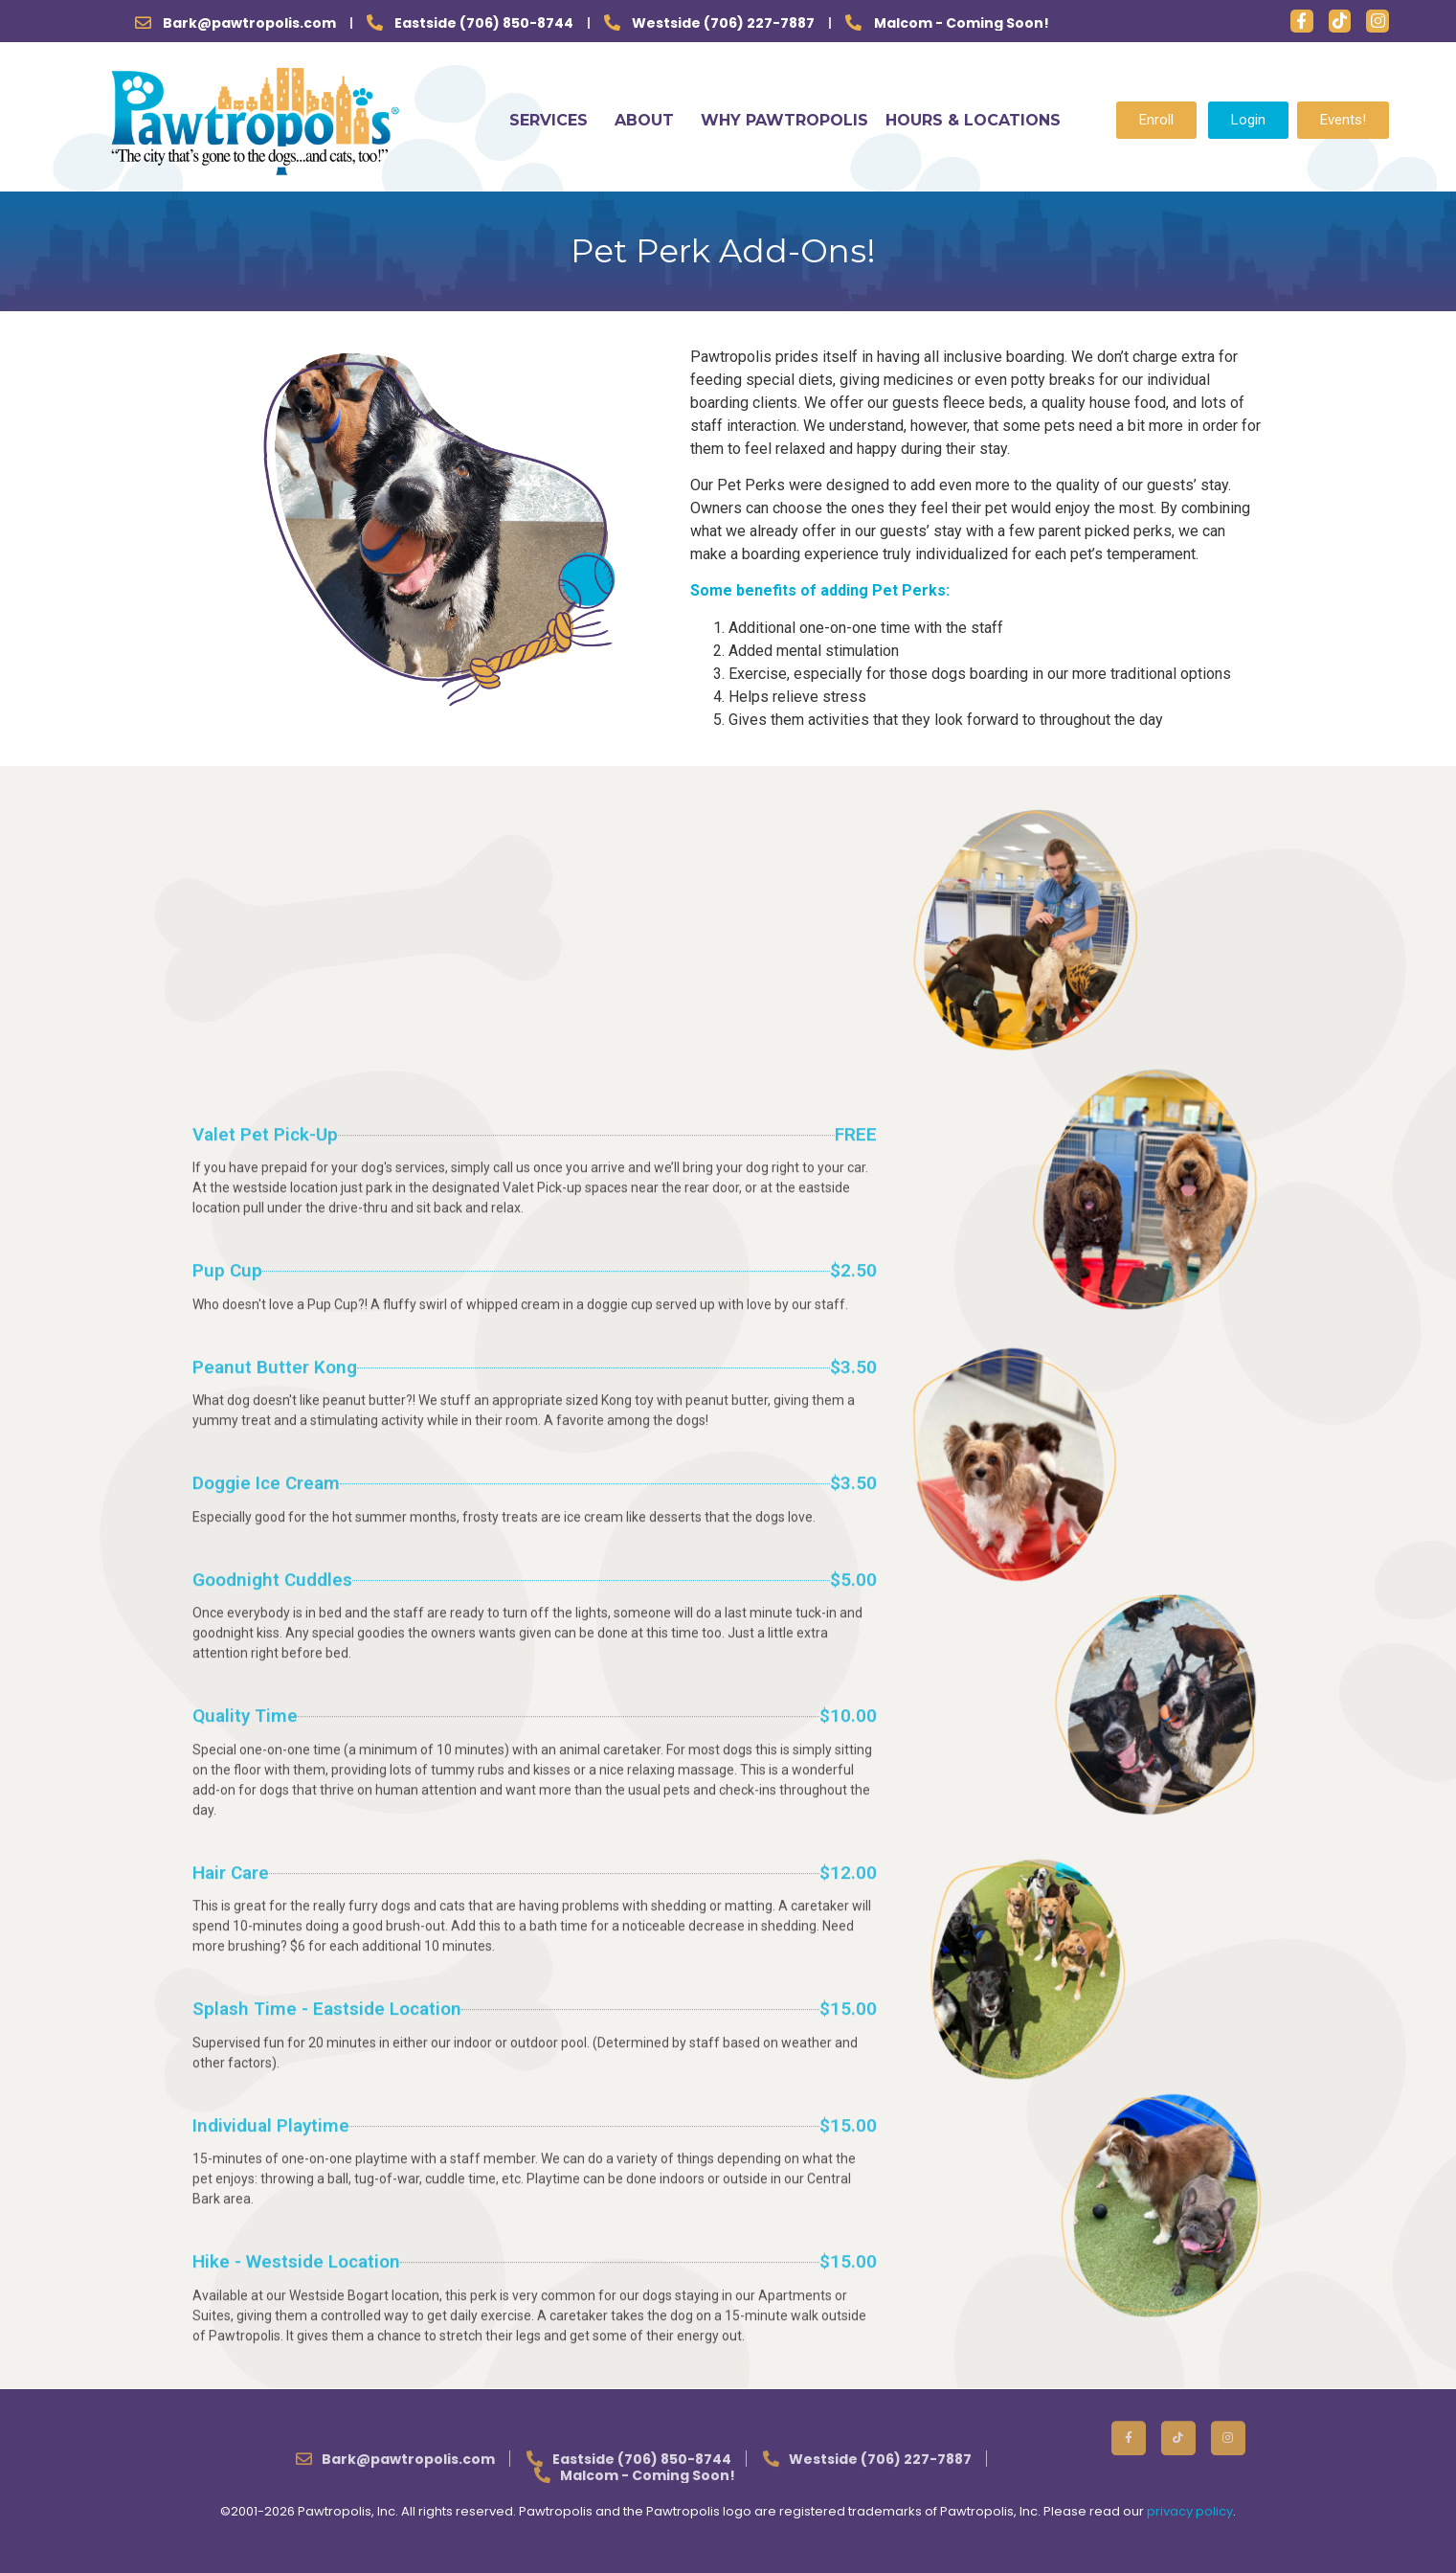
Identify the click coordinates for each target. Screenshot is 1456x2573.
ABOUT (649, 119)
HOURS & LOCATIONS (973, 120)
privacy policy (1190, 2511)
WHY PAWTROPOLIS (784, 120)
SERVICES (553, 119)
